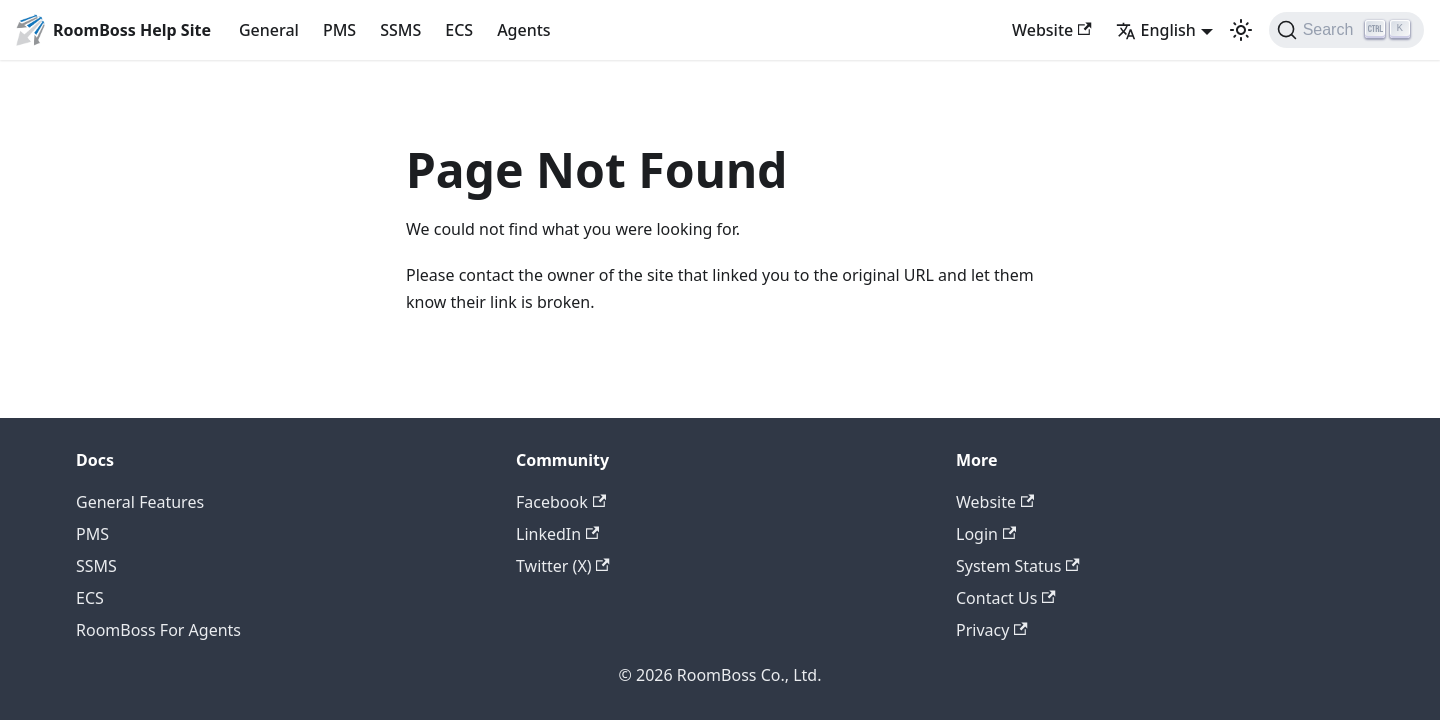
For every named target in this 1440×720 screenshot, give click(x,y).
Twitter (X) (563, 566)
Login (986, 534)
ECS (459, 30)
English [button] (1156, 30)
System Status (1018, 566)
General (269, 30)
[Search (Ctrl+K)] (1346, 30)
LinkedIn (557, 534)
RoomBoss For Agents (158, 630)
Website (1052, 30)
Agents (524, 30)
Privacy (992, 630)
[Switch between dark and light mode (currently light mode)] (1241, 30)
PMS (339, 30)
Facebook (561, 502)
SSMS (400, 30)
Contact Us (1006, 598)
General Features (140, 502)
